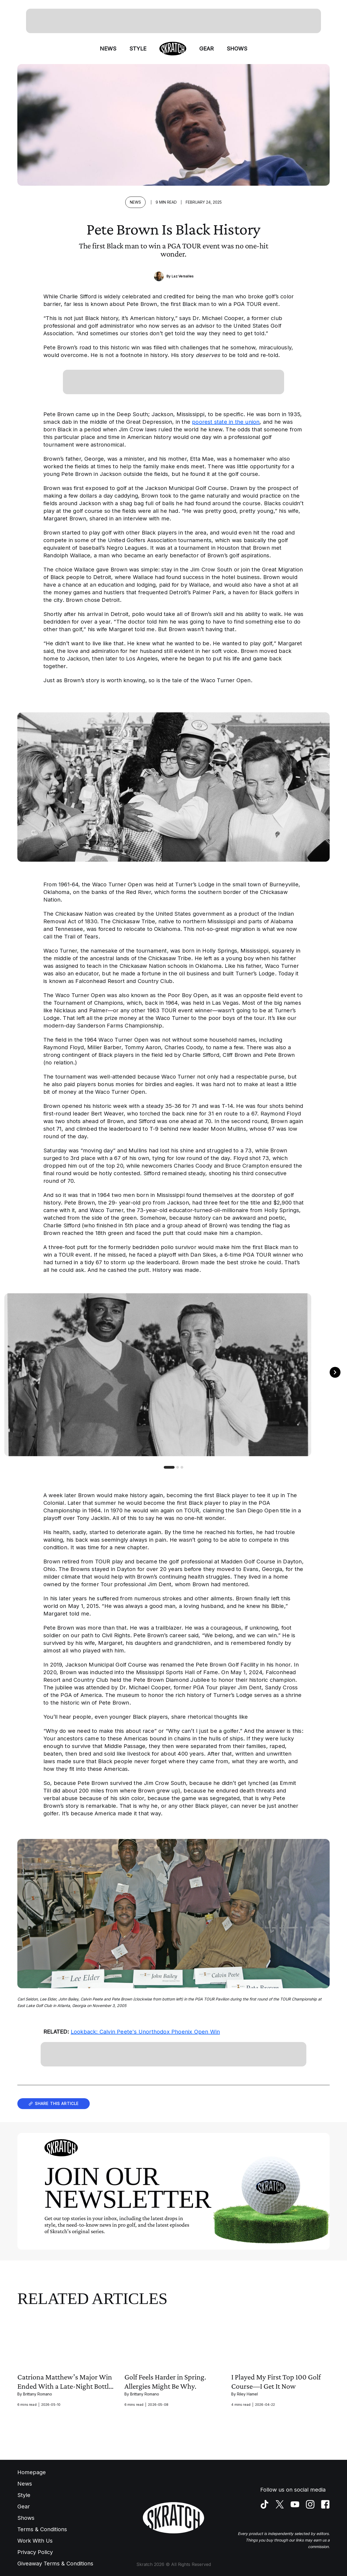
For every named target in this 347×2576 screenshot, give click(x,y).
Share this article (53, 2103)
